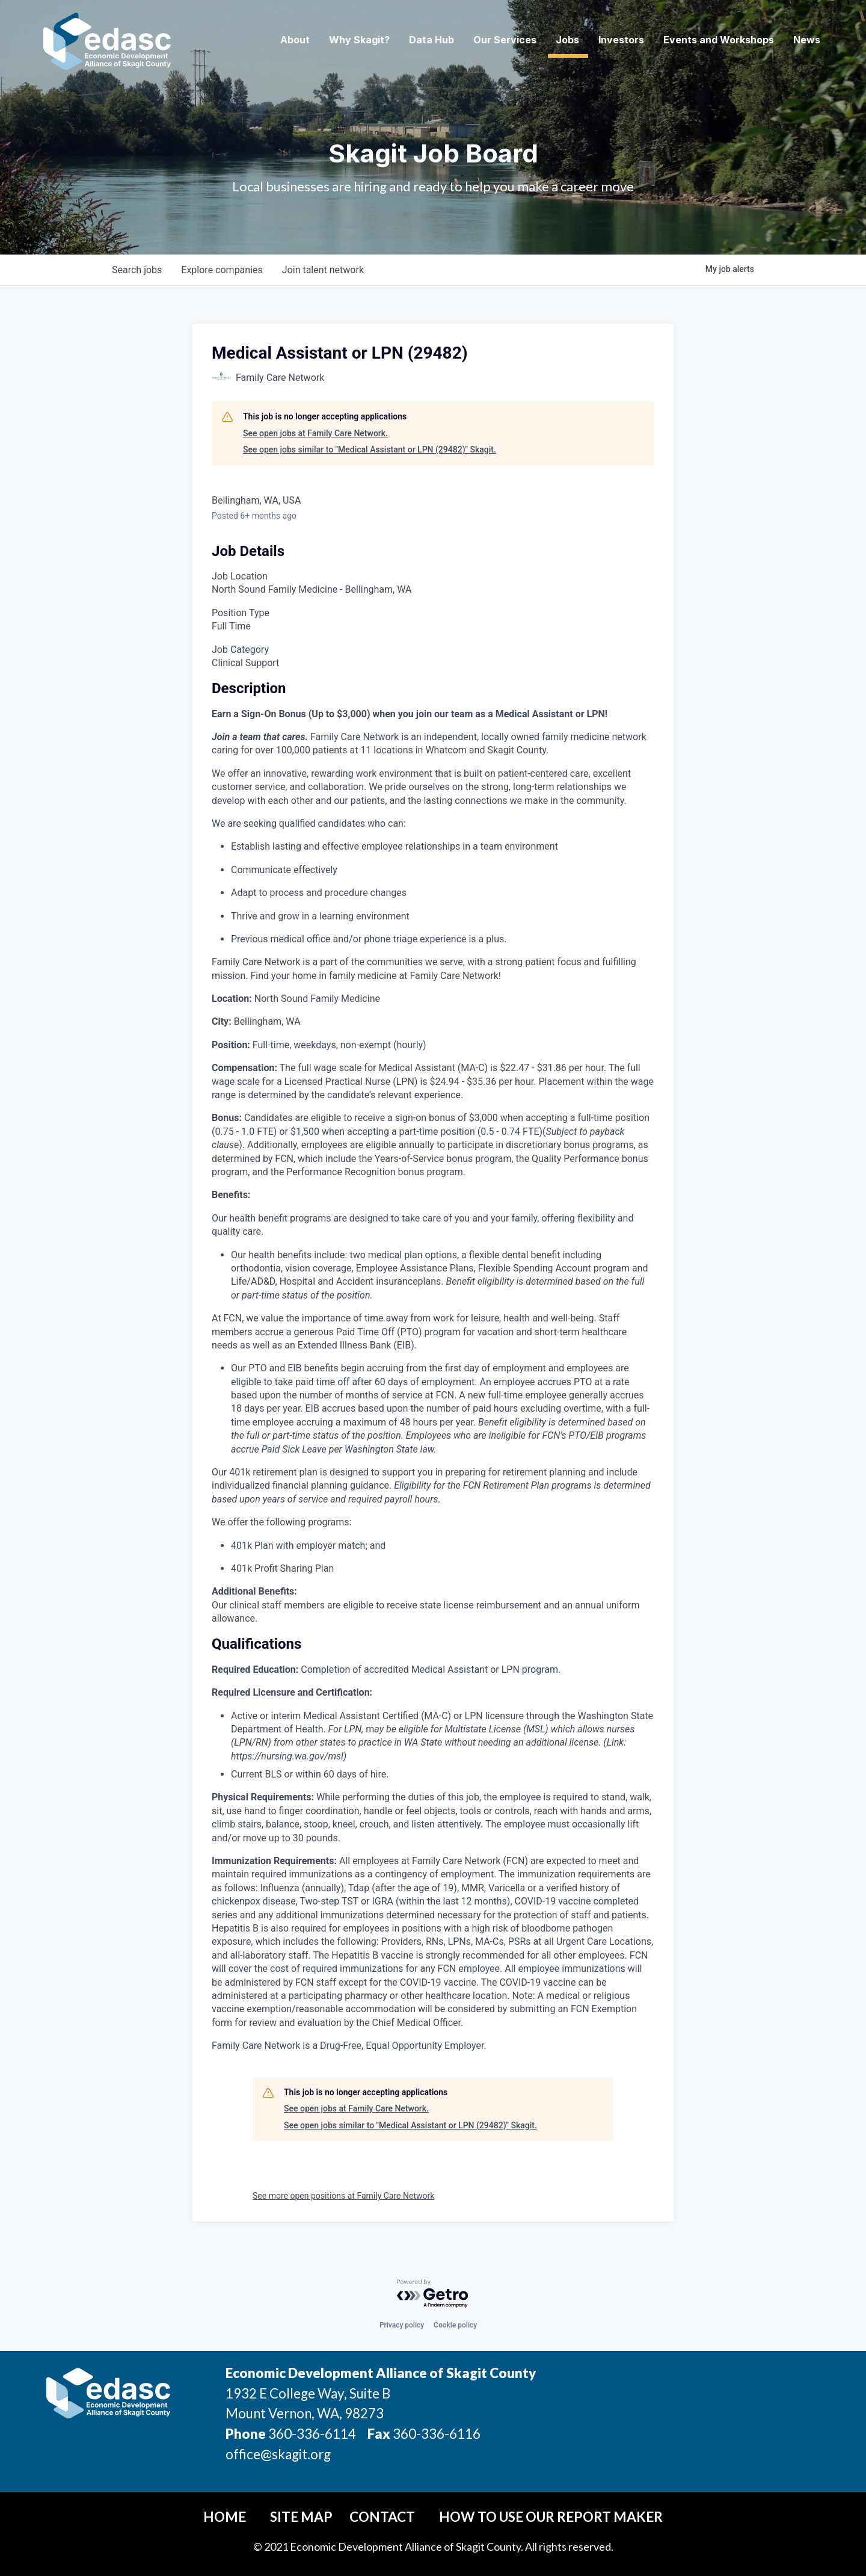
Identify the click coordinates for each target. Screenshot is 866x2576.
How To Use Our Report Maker (551, 2517)
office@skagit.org (278, 2454)
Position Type (240, 613)
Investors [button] (621, 40)
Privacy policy (401, 2325)
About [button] (295, 40)
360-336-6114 (312, 2434)
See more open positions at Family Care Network (343, 2196)
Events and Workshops (718, 40)
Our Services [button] (504, 40)
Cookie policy (455, 2325)
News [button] (806, 40)
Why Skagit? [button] (359, 40)
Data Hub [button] (431, 40)
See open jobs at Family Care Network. (315, 433)
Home (224, 2517)
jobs (137, 270)
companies (221, 270)
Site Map (301, 2517)
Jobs (567, 40)
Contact (382, 2517)
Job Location (240, 576)
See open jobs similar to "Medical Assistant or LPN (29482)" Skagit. (369, 449)
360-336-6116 (435, 2434)
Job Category (240, 649)
